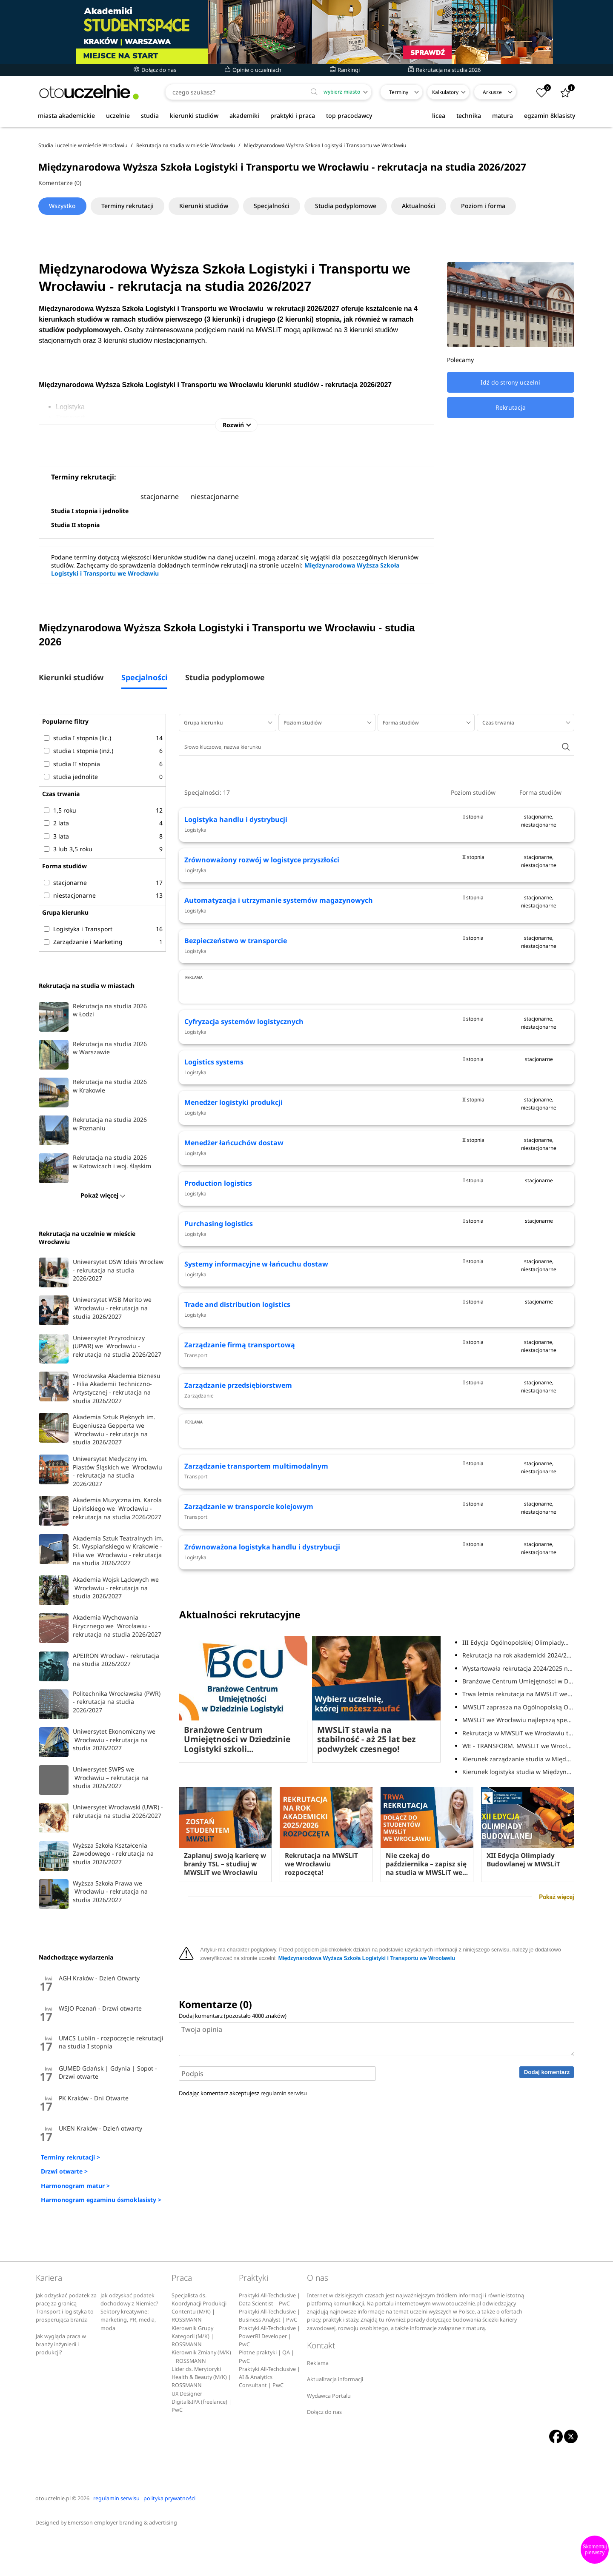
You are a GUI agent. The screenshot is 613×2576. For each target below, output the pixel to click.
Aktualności (418, 206)
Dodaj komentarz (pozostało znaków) (232, 2161)
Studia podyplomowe (345, 206)
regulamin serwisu (284, 2239)
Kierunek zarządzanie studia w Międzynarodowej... (518, 1905)
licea (438, 115)
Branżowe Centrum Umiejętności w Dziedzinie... (518, 1827)
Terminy (398, 92)
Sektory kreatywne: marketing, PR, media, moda (128, 2358)
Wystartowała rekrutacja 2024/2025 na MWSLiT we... (518, 1814)
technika (468, 115)
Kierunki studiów (203, 206)
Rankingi (345, 70)
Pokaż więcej (556, 2043)
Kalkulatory (445, 92)
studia (150, 115)
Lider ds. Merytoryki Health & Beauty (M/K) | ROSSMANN (201, 2415)
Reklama (318, 2401)
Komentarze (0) (59, 183)
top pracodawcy (349, 115)
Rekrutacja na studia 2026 (444, 70)
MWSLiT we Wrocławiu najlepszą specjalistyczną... (518, 1866)
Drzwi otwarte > (64, 2171)
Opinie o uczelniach (253, 70)
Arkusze (492, 92)
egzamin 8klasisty (549, 115)
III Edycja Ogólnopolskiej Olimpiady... (515, 1788)
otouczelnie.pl (53, 2536)
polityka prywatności (169, 2536)
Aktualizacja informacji (335, 2417)
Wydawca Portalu (329, 2433)
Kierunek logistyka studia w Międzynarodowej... (518, 1918)
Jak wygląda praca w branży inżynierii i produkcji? (61, 2382)
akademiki (244, 115)
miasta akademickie (66, 115)
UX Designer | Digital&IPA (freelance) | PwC (202, 2440)
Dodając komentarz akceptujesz (243, 2239)
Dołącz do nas (155, 70)
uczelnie (118, 115)
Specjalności (271, 206)
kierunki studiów (194, 115)
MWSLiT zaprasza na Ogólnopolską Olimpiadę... (518, 1853)
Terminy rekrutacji (127, 206)
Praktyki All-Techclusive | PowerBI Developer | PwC (269, 2374)
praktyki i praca (292, 115)
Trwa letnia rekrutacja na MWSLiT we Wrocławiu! (518, 1840)
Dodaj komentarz (547, 2218)
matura (502, 115)
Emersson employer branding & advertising (122, 2561)
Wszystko (62, 206)
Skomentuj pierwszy (595, 2550)
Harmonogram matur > (75, 2186)
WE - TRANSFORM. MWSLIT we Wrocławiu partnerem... (518, 1892)
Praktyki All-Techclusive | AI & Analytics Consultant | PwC (269, 2415)
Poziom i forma (483, 206)
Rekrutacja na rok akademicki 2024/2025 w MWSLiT (518, 1801)
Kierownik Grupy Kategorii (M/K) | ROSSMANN (193, 2374)
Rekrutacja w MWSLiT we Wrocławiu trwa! (518, 1879)
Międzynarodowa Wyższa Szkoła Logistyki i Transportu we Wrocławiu (366, 2104)
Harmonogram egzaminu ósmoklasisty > (101, 2200)
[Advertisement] (376, 1023)
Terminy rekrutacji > (70, 2157)
